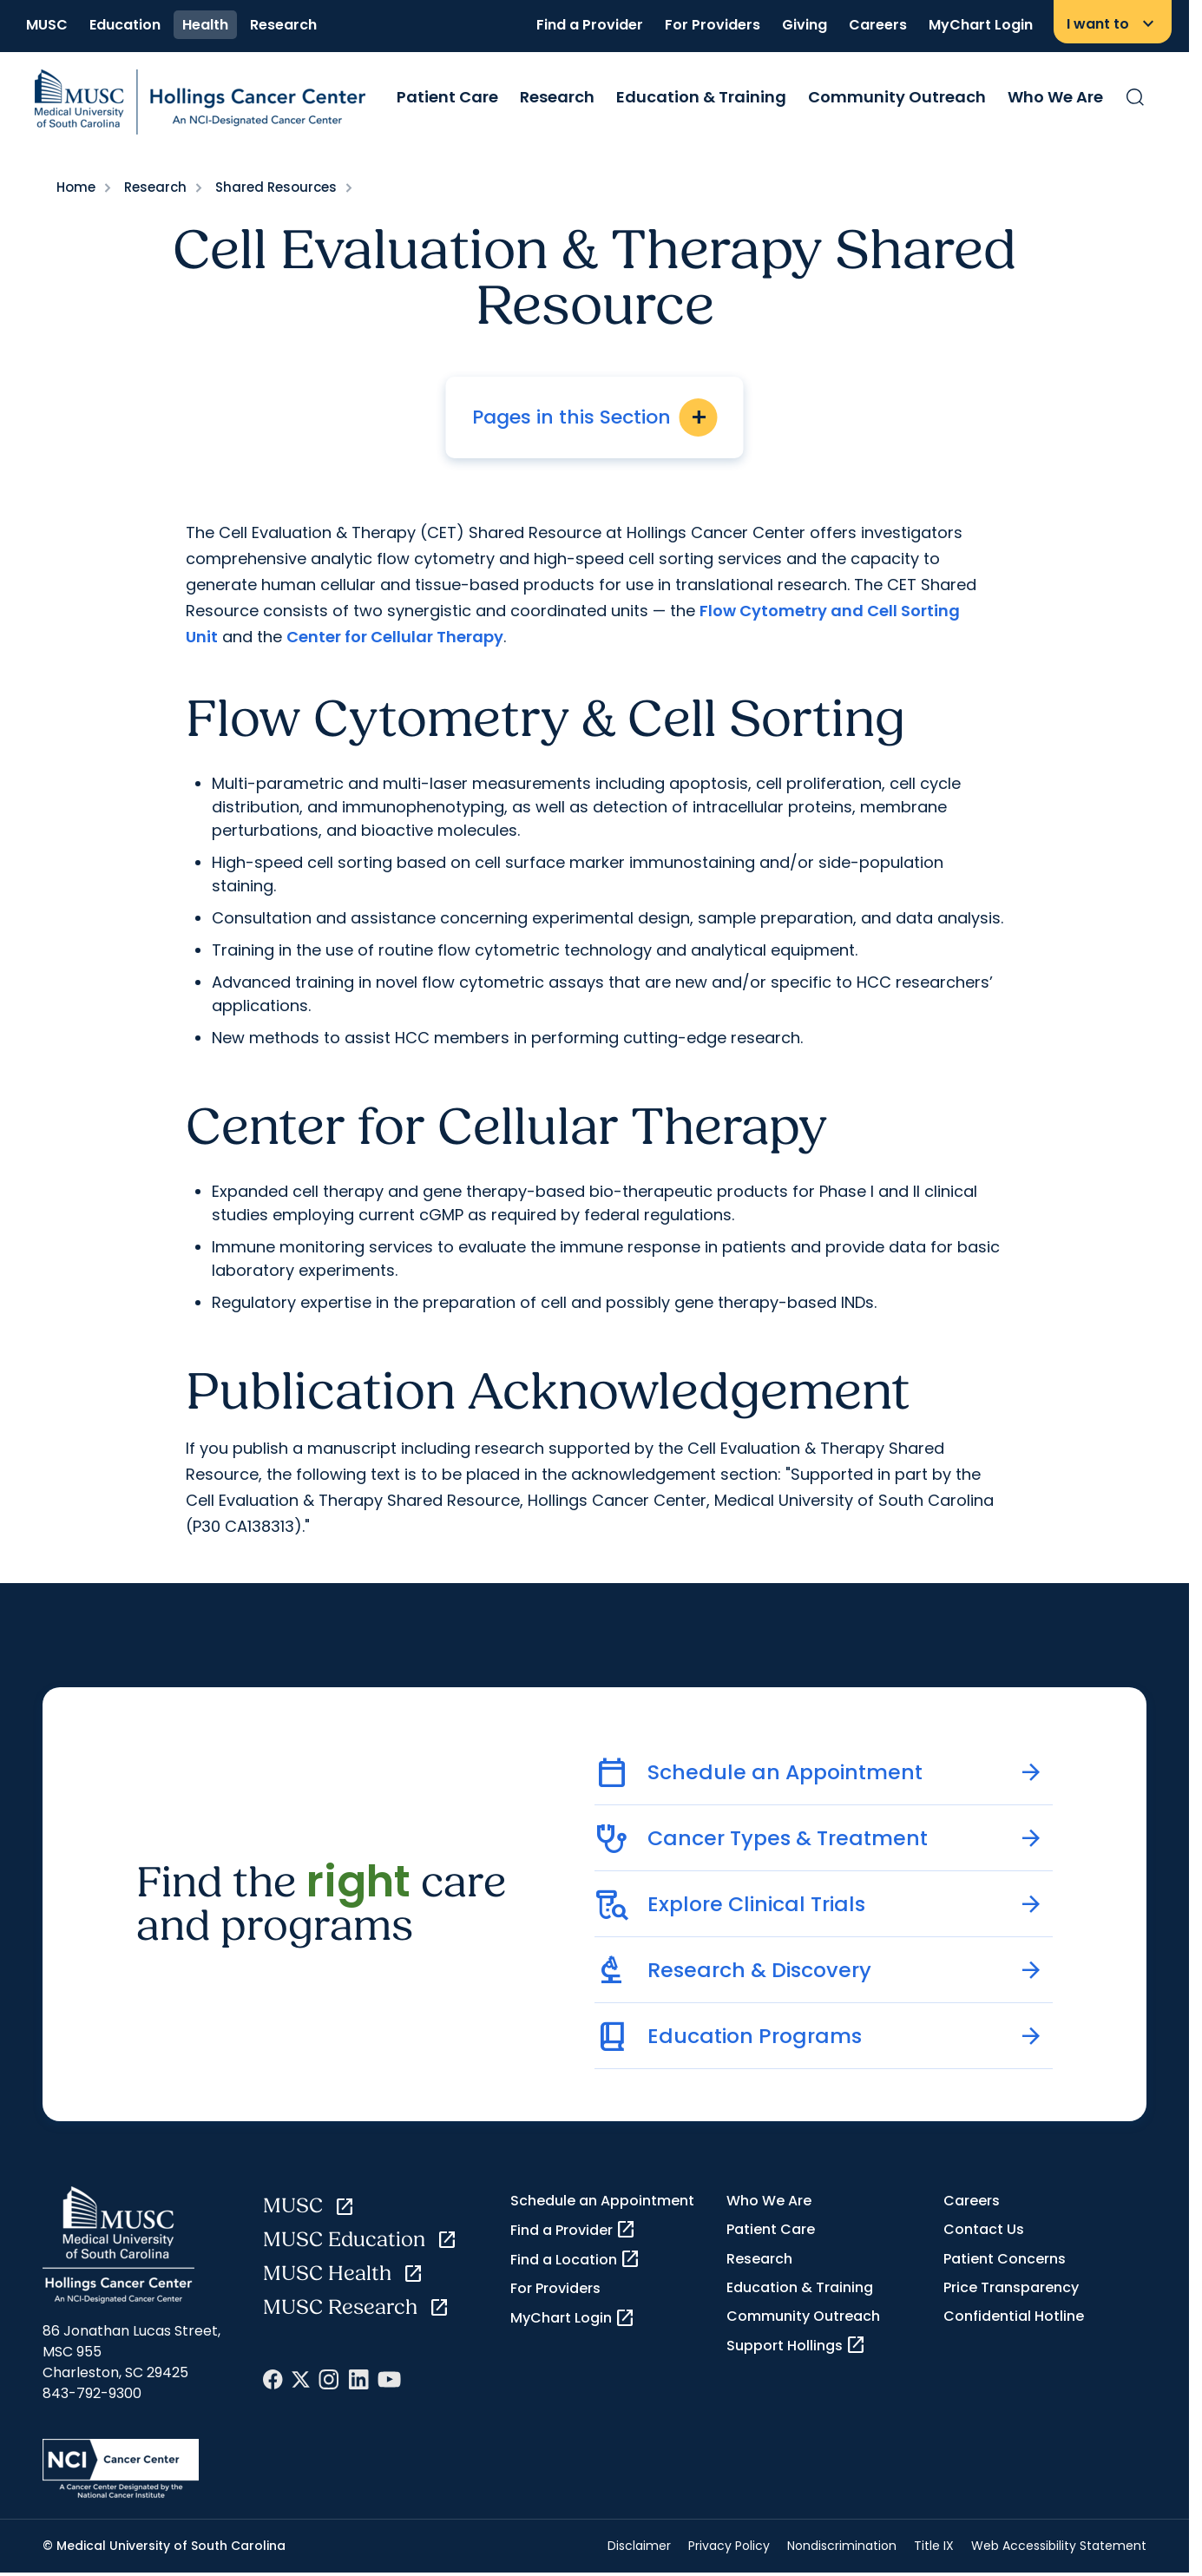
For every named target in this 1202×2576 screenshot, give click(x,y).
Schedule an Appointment (602, 2201)
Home (75, 187)
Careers (878, 25)
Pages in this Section (595, 417)
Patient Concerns (1004, 2259)
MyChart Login (981, 25)
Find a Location (575, 2259)
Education (125, 25)
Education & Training (701, 97)
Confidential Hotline (1013, 2316)
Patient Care (447, 97)
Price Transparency (1011, 2287)
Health (205, 25)
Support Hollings (796, 2345)
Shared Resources (276, 187)
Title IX (934, 2545)
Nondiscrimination (842, 2545)
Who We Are (1055, 97)
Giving (804, 25)
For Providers (712, 25)
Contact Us (983, 2229)
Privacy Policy (729, 2545)
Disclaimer (639, 2545)
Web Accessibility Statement (1058, 2545)
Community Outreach (897, 97)
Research (283, 25)
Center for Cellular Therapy (394, 636)
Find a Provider (589, 25)
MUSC (47, 25)
